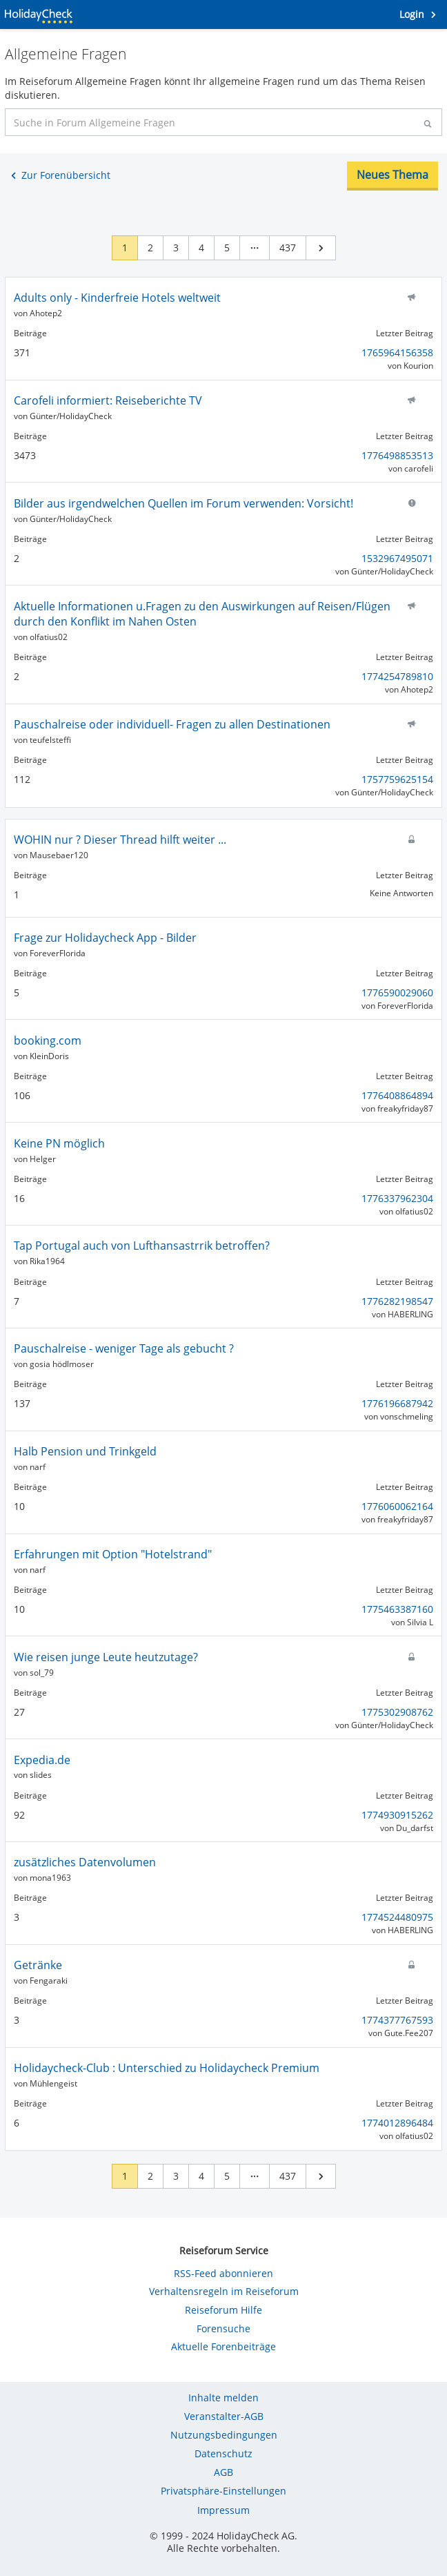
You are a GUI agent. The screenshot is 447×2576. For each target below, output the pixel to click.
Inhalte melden (223, 2397)
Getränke (38, 1965)
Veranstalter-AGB (224, 2416)
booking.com (47, 1040)
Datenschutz (223, 2453)
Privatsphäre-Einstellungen (223, 2490)
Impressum (223, 2510)
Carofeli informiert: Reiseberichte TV (108, 400)
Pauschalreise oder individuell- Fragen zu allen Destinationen (172, 724)
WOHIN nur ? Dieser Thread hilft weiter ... (120, 839)
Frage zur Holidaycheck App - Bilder (105, 937)
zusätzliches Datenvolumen (85, 1862)
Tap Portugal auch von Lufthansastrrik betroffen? (142, 1245)
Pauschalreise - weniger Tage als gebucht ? (124, 1348)
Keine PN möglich (59, 1143)
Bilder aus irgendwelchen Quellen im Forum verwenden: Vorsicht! (183, 503)
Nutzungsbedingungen (223, 2434)
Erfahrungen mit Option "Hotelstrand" (113, 1554)
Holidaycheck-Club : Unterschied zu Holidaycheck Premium (166, 2067)
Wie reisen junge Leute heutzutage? (106, 1657)
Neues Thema (392, 174)
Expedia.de (42, 1760)
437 (287, 247)
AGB (223, 2472)
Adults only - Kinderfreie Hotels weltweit (117, 297)
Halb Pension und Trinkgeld (85, 1451)
